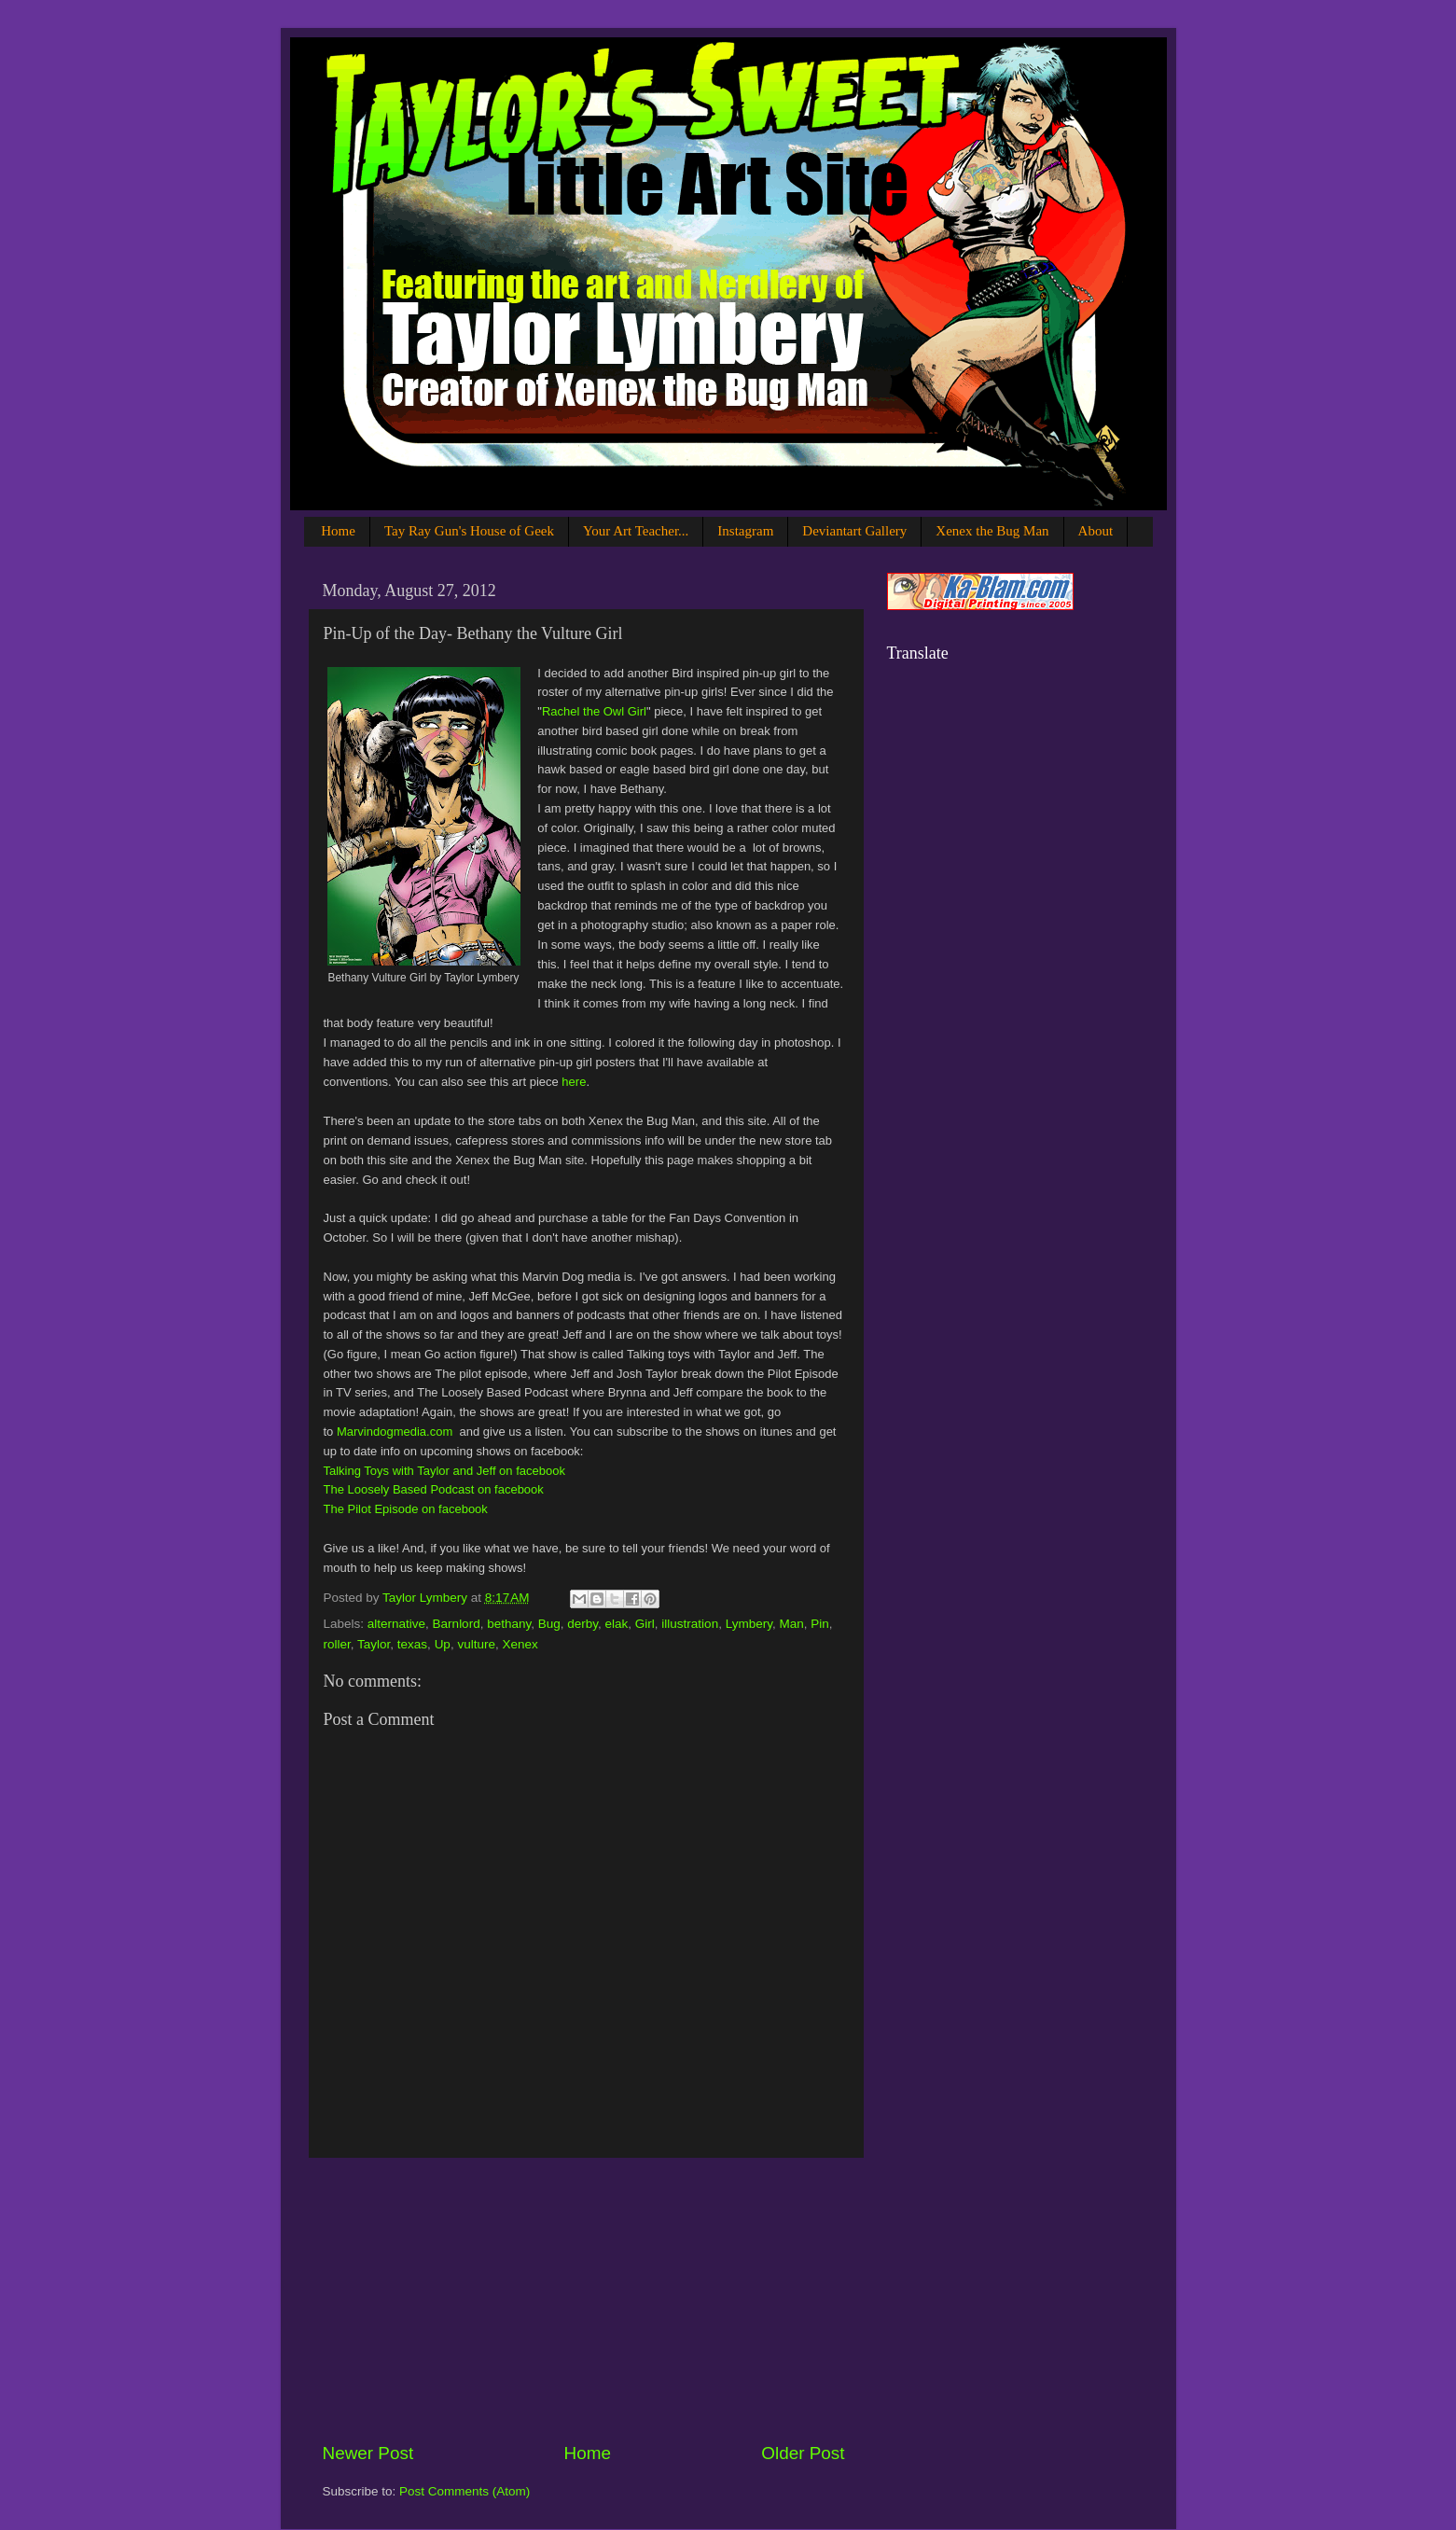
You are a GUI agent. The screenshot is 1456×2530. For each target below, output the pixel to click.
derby (582, 1624)
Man (791, 1624)
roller (337, 1644)
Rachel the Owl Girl (594, 711)
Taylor (373, 1644)
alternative (396, 1624)
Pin (820, 1624)
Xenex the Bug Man (992, 530)
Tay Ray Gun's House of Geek (469, 530)
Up (443, 1644)
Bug (549, 1624)
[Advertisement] (584, 2299)
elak (617, 1624)
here (574, 1082)
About (1096, 530)
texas (412, 1644)
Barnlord (456, 1624)
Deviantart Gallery (854, 530)
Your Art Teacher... (635, 530)
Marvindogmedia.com (394, 1432)
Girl (645, 1624)
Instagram (745, 530)
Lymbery (749, 1624)
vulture (476, 1644)
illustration (689, 1624)
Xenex (519, 1644)
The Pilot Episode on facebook (406, 1509)
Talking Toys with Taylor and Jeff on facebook (444, 1471)
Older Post (802, 2453)
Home (338, 530)
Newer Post (368, 2453)
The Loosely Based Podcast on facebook (434, 1489)
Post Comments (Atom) (464, 2491)
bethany (509, 1624)
